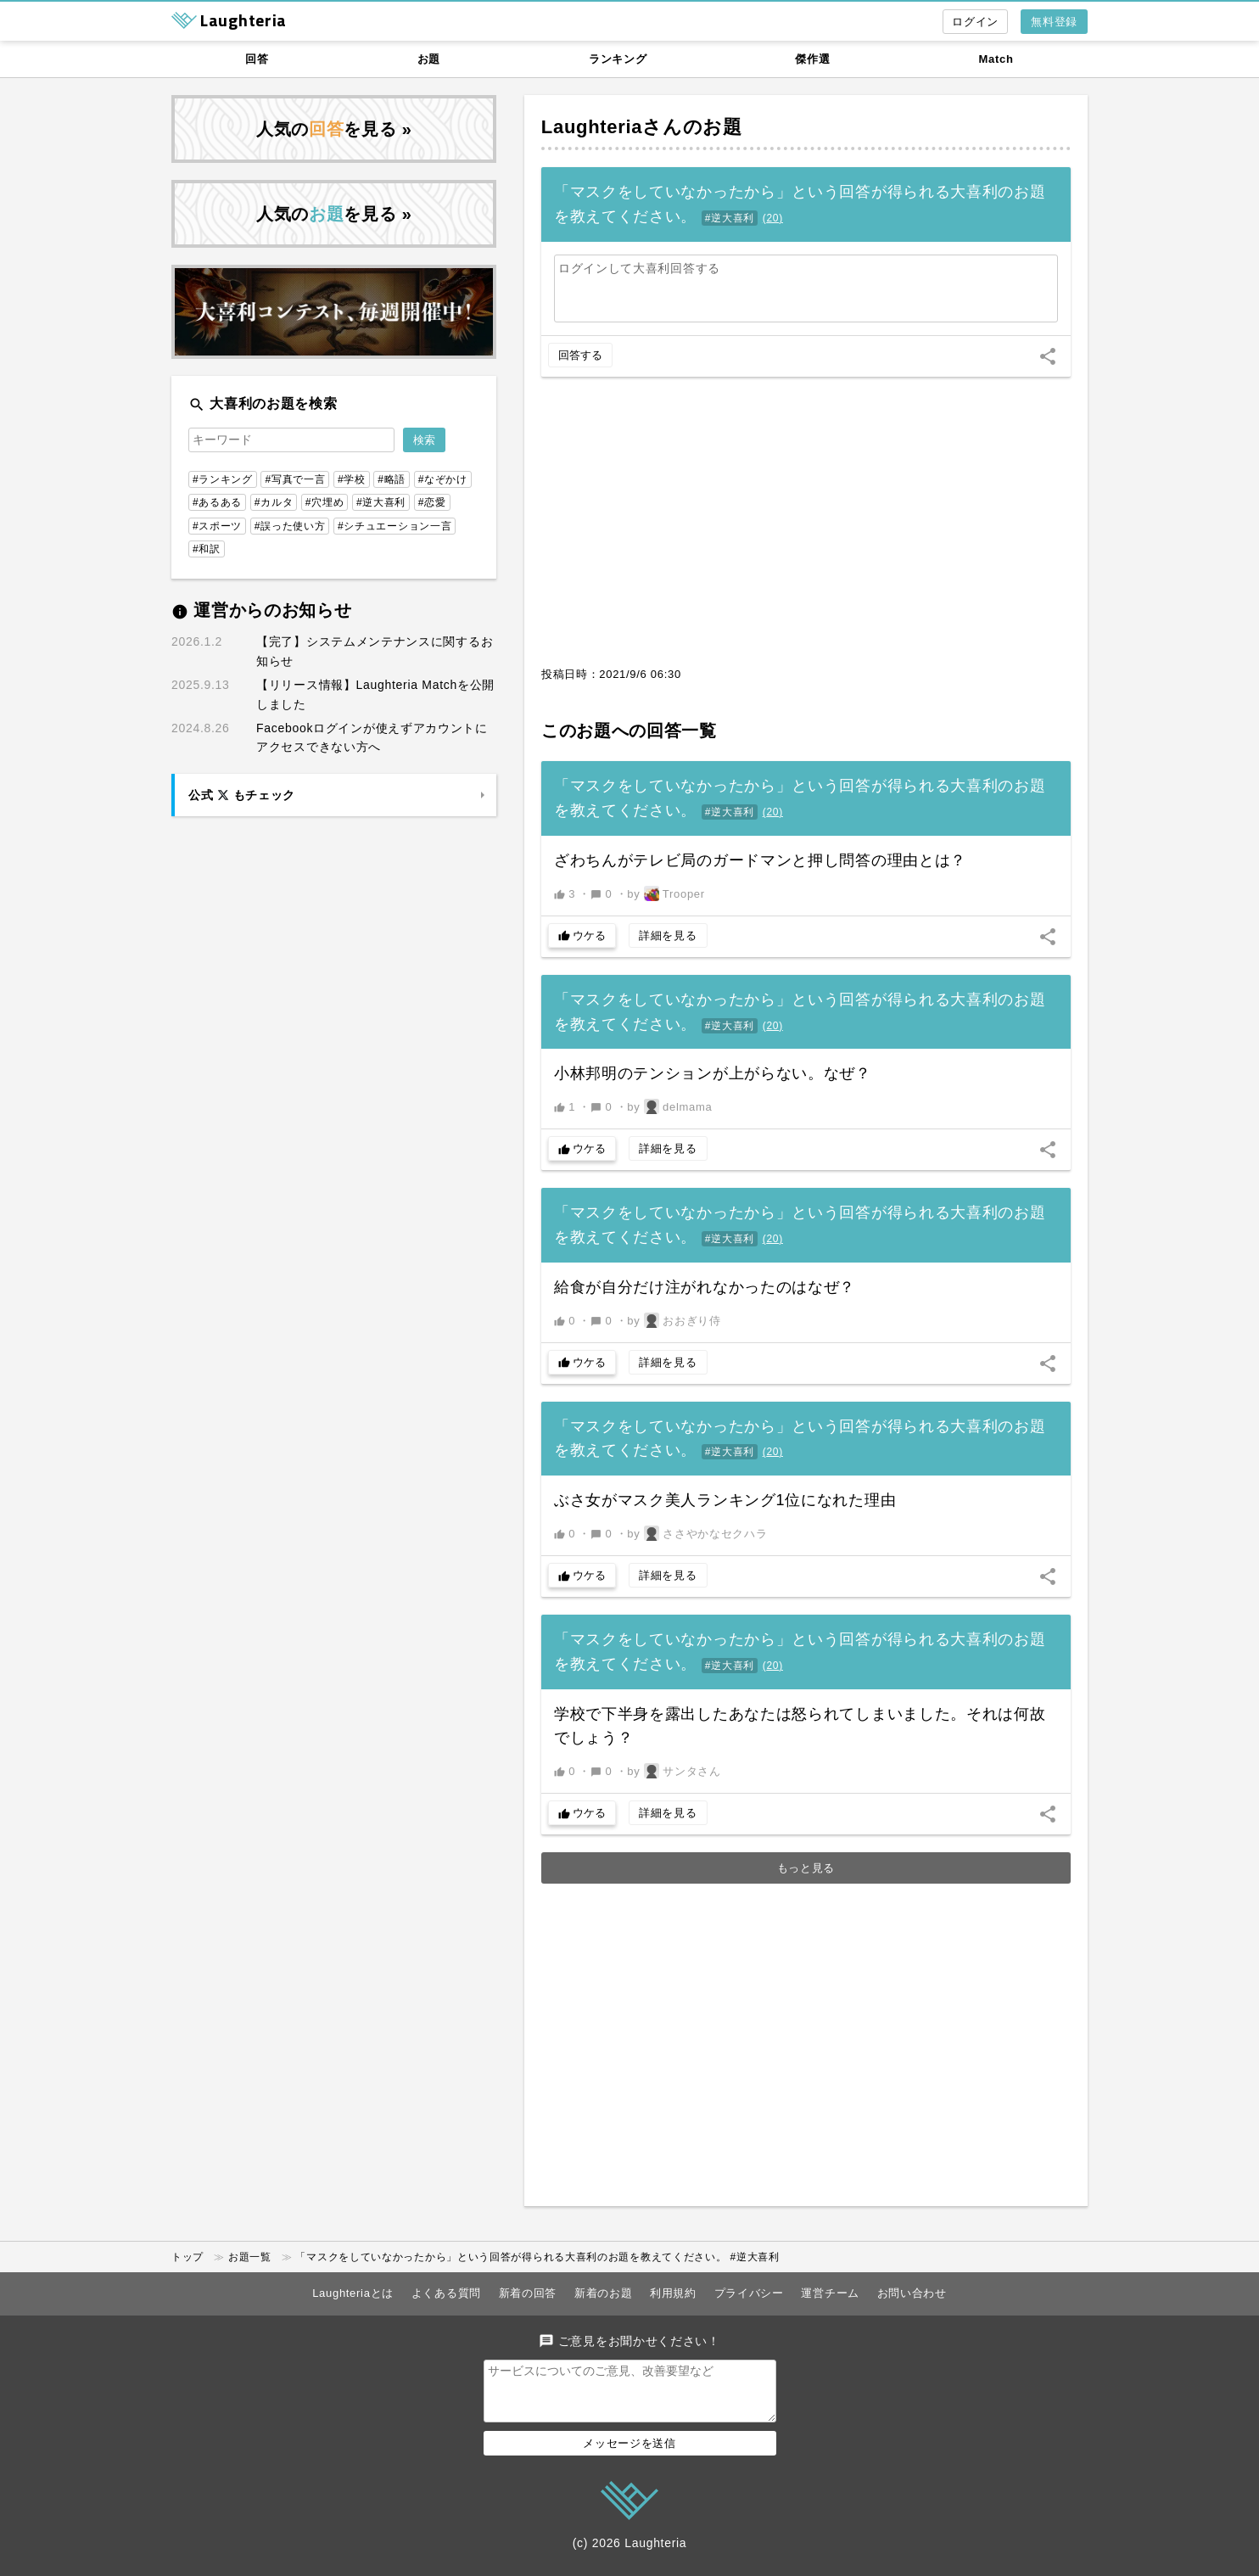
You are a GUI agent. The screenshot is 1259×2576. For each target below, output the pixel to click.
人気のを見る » (334, 129)
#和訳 (207, 549)
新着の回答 (528, 2293)
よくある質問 (446, 2293)
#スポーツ (217, 526)
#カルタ (274, 502)
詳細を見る (668, 935)
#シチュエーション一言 (394, 526)
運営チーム (830, 2293)
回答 (256, 59)
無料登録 (1054, 21)
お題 (428, 59)
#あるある (217, 502)
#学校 (352, 479)
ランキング (618, 59)
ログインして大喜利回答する (639, 268)
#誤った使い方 (290, 526)
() (773, 218)
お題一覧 (249, 2257)
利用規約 (673, 2293)
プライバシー (749, 2293)
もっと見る (806, 1868)
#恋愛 (432, 502)
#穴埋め (324, 502)
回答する (580, 355)
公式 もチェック (241, 795)
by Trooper (665, 893)
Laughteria (591, 126)
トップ (187, 2257)
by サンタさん (673, 1770)
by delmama (669, 1106)
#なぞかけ (442, 479)
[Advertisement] (806, 530)
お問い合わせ (912, 2293)
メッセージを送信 (629, 2453)
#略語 (392, 479)
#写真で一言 (295, 479)
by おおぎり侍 (673, 1320)
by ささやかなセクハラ (697, 1533)
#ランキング (223, 479)
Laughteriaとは (353, 2293)
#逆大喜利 (729, 218)
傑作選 (812, 59)
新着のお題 (603, 2293)
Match (996, 59)
